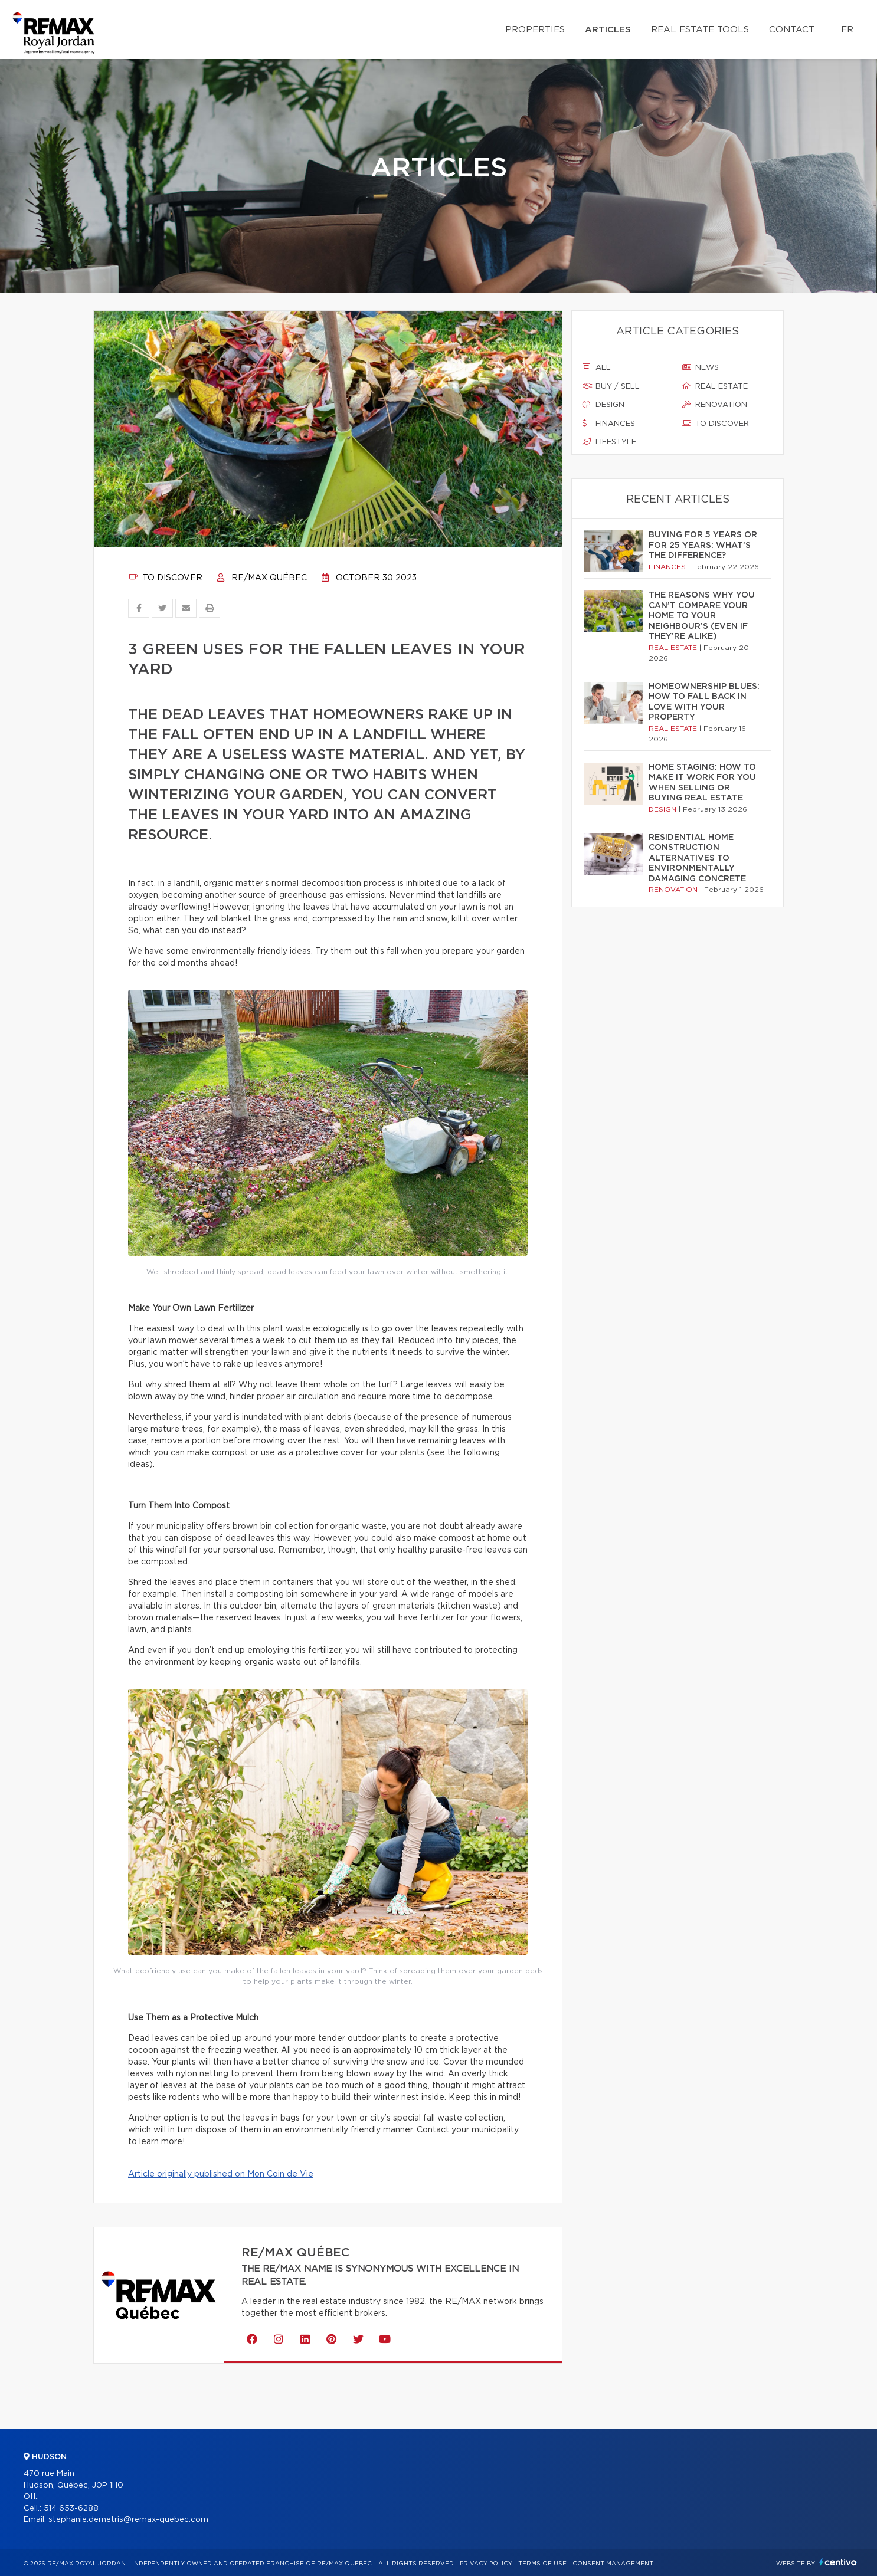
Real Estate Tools (700, 29)
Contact (791, 29)
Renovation (714, 405)
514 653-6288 (71, 2508)
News (700, 367)
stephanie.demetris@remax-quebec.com (128, 2520)
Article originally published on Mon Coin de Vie (220, 2174)
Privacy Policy (486, 2564)
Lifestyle (609, 442)
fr (847, 29)
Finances (609, 423)
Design (603, 405)
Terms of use (542, 2564)
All (597, 367)
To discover (165, 578)
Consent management (612, 2564)
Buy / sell (611, 386)
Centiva (838, 2562)
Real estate (715, 386)
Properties (535, 29)
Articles (608, 29)
